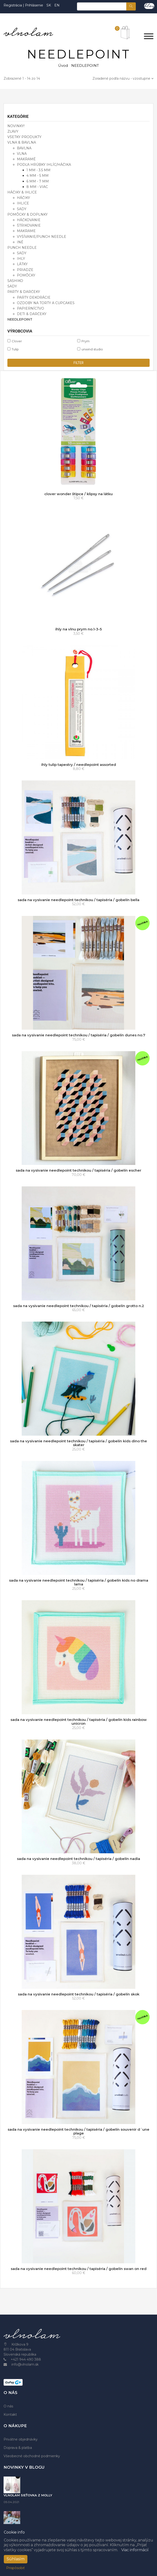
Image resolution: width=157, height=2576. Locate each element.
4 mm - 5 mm (37, 175)
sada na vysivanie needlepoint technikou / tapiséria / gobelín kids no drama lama (78, 1582)
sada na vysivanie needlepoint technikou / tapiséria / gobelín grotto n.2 (78, 1306)
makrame (26, 231)
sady (21, 209)
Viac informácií (135, 2550)
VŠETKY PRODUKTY (24, 137)
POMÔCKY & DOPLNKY (27, 214)
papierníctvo (30, 308)
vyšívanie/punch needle (41, 236)
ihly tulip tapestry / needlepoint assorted (78, 764)
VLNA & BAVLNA (21, 142)
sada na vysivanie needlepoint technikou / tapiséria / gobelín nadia (78, 1858)
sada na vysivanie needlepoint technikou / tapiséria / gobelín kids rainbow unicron (78, 1721)
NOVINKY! (16, 126)
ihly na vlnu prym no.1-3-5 (78, 629)
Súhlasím (16, 2559)
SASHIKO (15, 281)
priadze (25, 270)
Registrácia (13, 5)
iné (20, 242)
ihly (21, 258)
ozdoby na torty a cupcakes (46, 303)
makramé (26, 159)
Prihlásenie (34, 5)
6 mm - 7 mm (37, 181)
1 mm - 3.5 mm (38, 170)
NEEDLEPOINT (19, 319)
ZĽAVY (12, 131)
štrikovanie (29, 225)
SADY (12, 286)
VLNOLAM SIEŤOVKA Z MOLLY (28, 2495)
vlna (22, 153)
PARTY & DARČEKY (23, 292)
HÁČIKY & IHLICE (22, 192)
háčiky (23, 198)
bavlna (24, 148)
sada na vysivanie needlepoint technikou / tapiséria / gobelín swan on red (79, 2268)
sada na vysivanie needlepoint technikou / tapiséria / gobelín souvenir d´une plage (78, 2131)
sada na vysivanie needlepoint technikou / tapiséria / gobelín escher (78, 1170)
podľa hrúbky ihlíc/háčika (44, 164)
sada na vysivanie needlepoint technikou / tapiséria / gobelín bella (78, 900)
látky (22, 264)
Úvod (63, 65)
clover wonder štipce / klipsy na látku (78, 494)
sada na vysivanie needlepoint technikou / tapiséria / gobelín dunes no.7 (78, 1035)
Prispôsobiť (15, 2568)
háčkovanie (29, 220)
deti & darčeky (31, 314)
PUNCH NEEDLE (22, 247)
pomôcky (26, 275)
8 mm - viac (37, 187)
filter (78, 363)
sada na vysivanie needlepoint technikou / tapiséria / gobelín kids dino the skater (78, 1443)
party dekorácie (34, 297)
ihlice (23, 203)
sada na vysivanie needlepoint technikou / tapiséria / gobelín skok (78, 1994)
